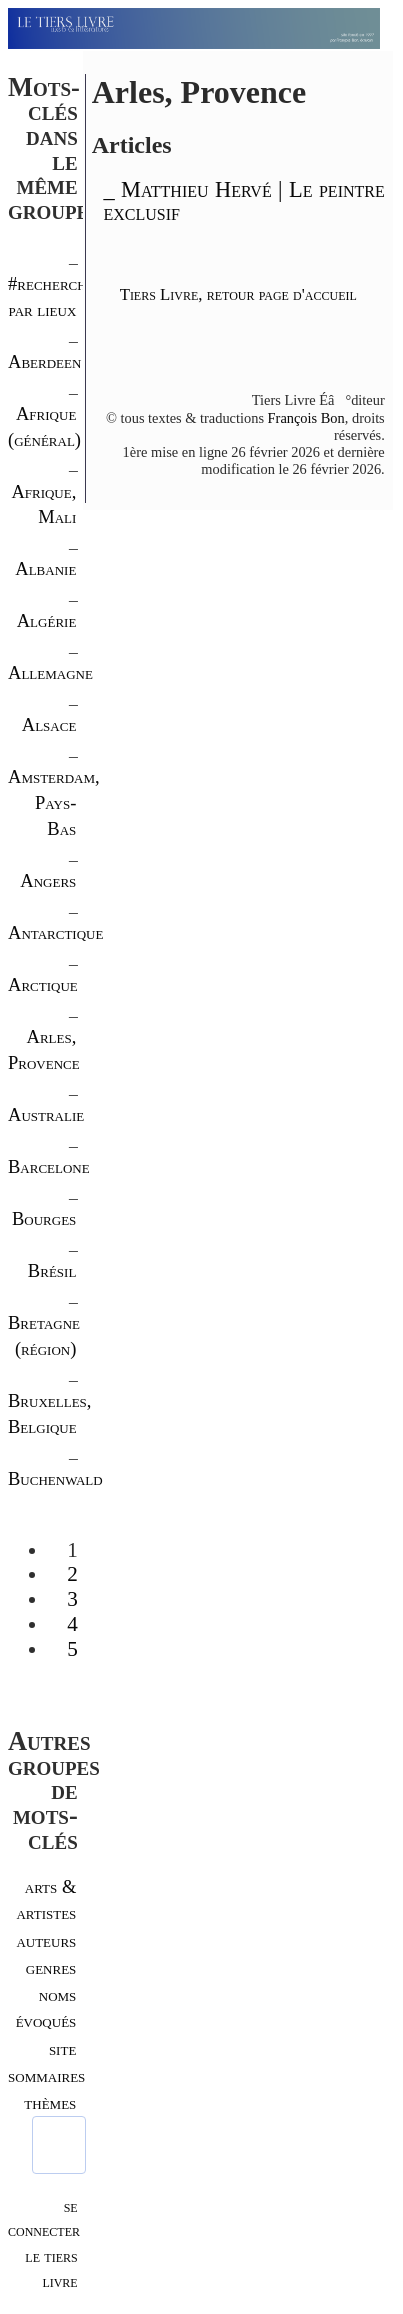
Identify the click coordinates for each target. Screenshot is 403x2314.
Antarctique (55, 932)
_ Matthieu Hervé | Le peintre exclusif (243, 200)
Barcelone (49, 1166)
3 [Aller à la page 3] (72, 1599)
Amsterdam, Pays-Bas (54, 802)
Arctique (43, 984)
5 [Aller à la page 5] (72, 1649)
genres (51, 1967)
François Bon (306, 418)
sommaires (46, 2075)
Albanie (45, 568)
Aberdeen (44, 361)
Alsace (49, 724)
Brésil (52, 1270)
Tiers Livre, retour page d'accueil (238, 294)
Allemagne (50, 672)
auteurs (46, 1940)
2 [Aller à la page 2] (72, 1574)
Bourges (44, 1218)
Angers (48, 880)
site (62, 2048)
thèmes (50, 2102)
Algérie (47, 620)
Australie (46, 1114)
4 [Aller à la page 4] (72, 1624)
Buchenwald (55, 1478)
